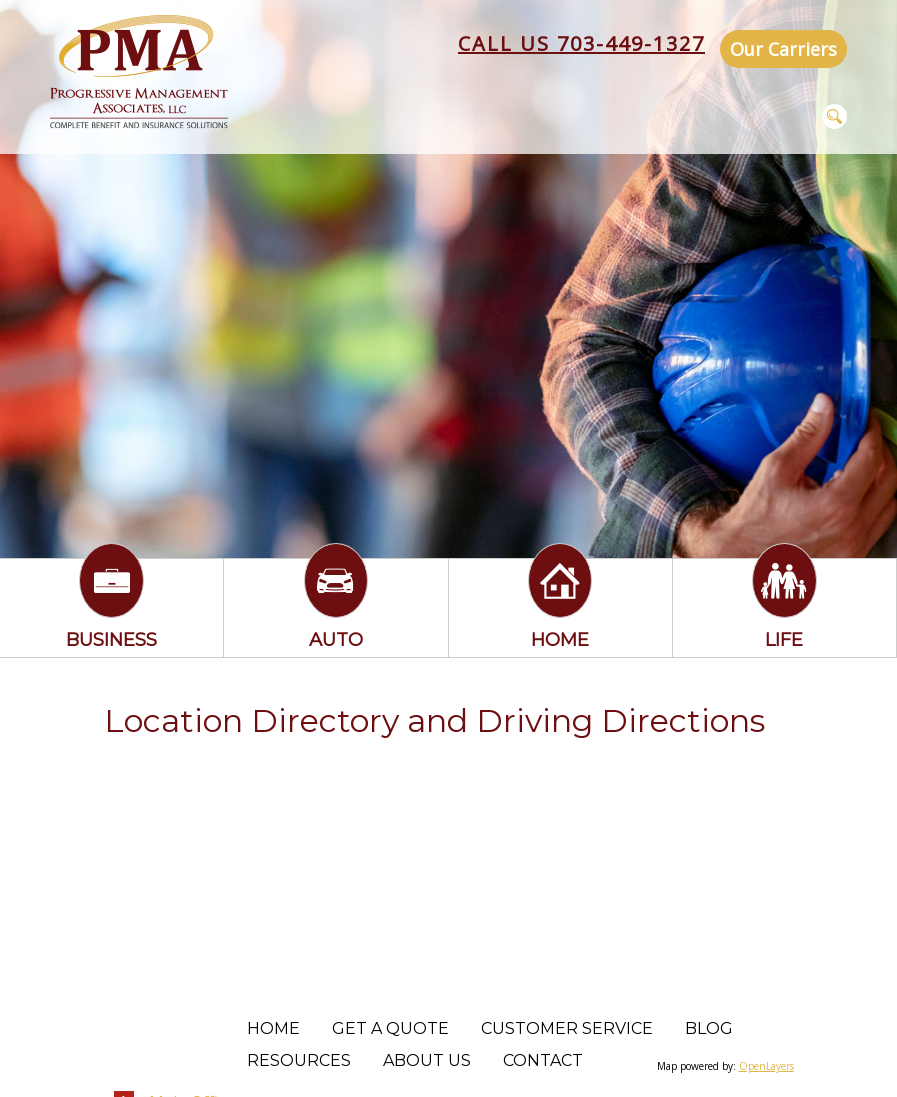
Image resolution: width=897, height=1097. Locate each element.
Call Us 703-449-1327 (581, 43)
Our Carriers (783, 49)
